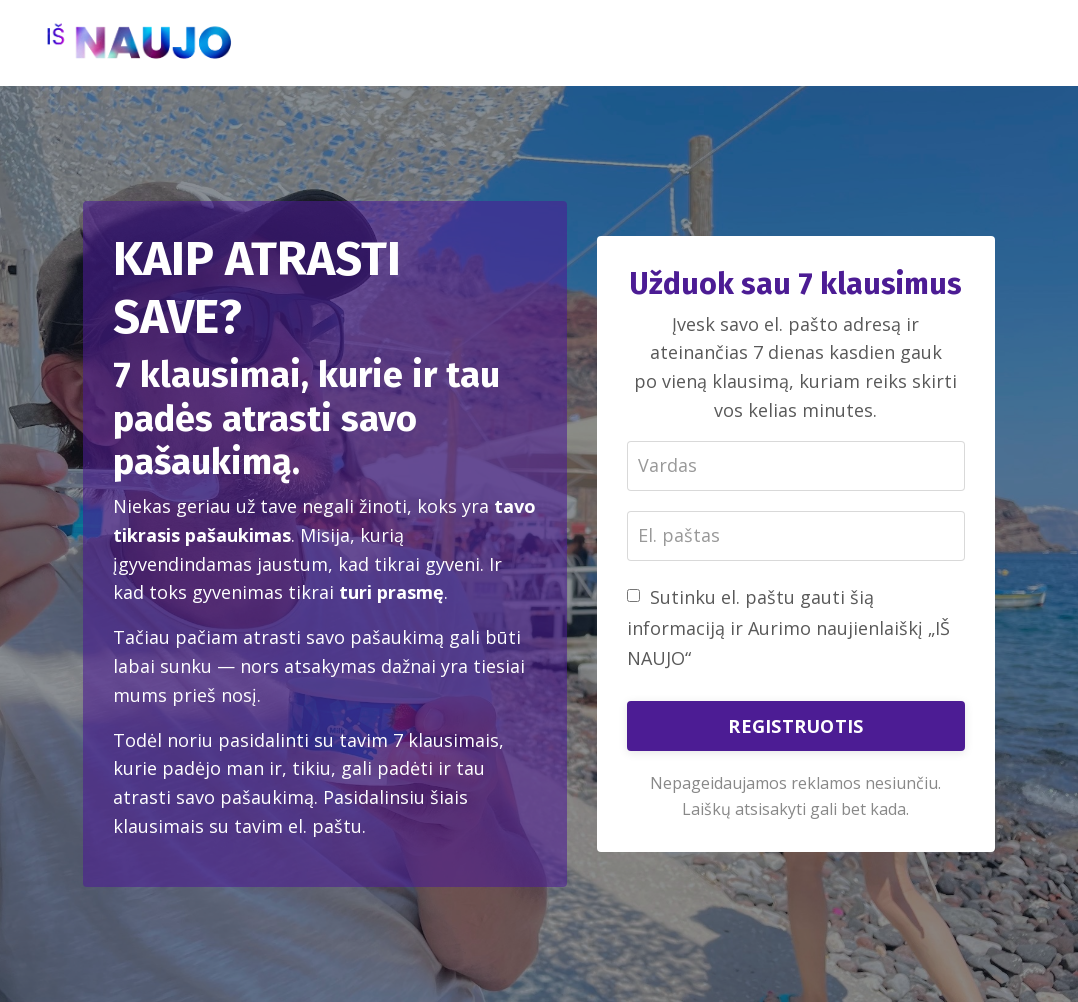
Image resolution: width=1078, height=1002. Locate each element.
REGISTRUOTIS (795, 726)
